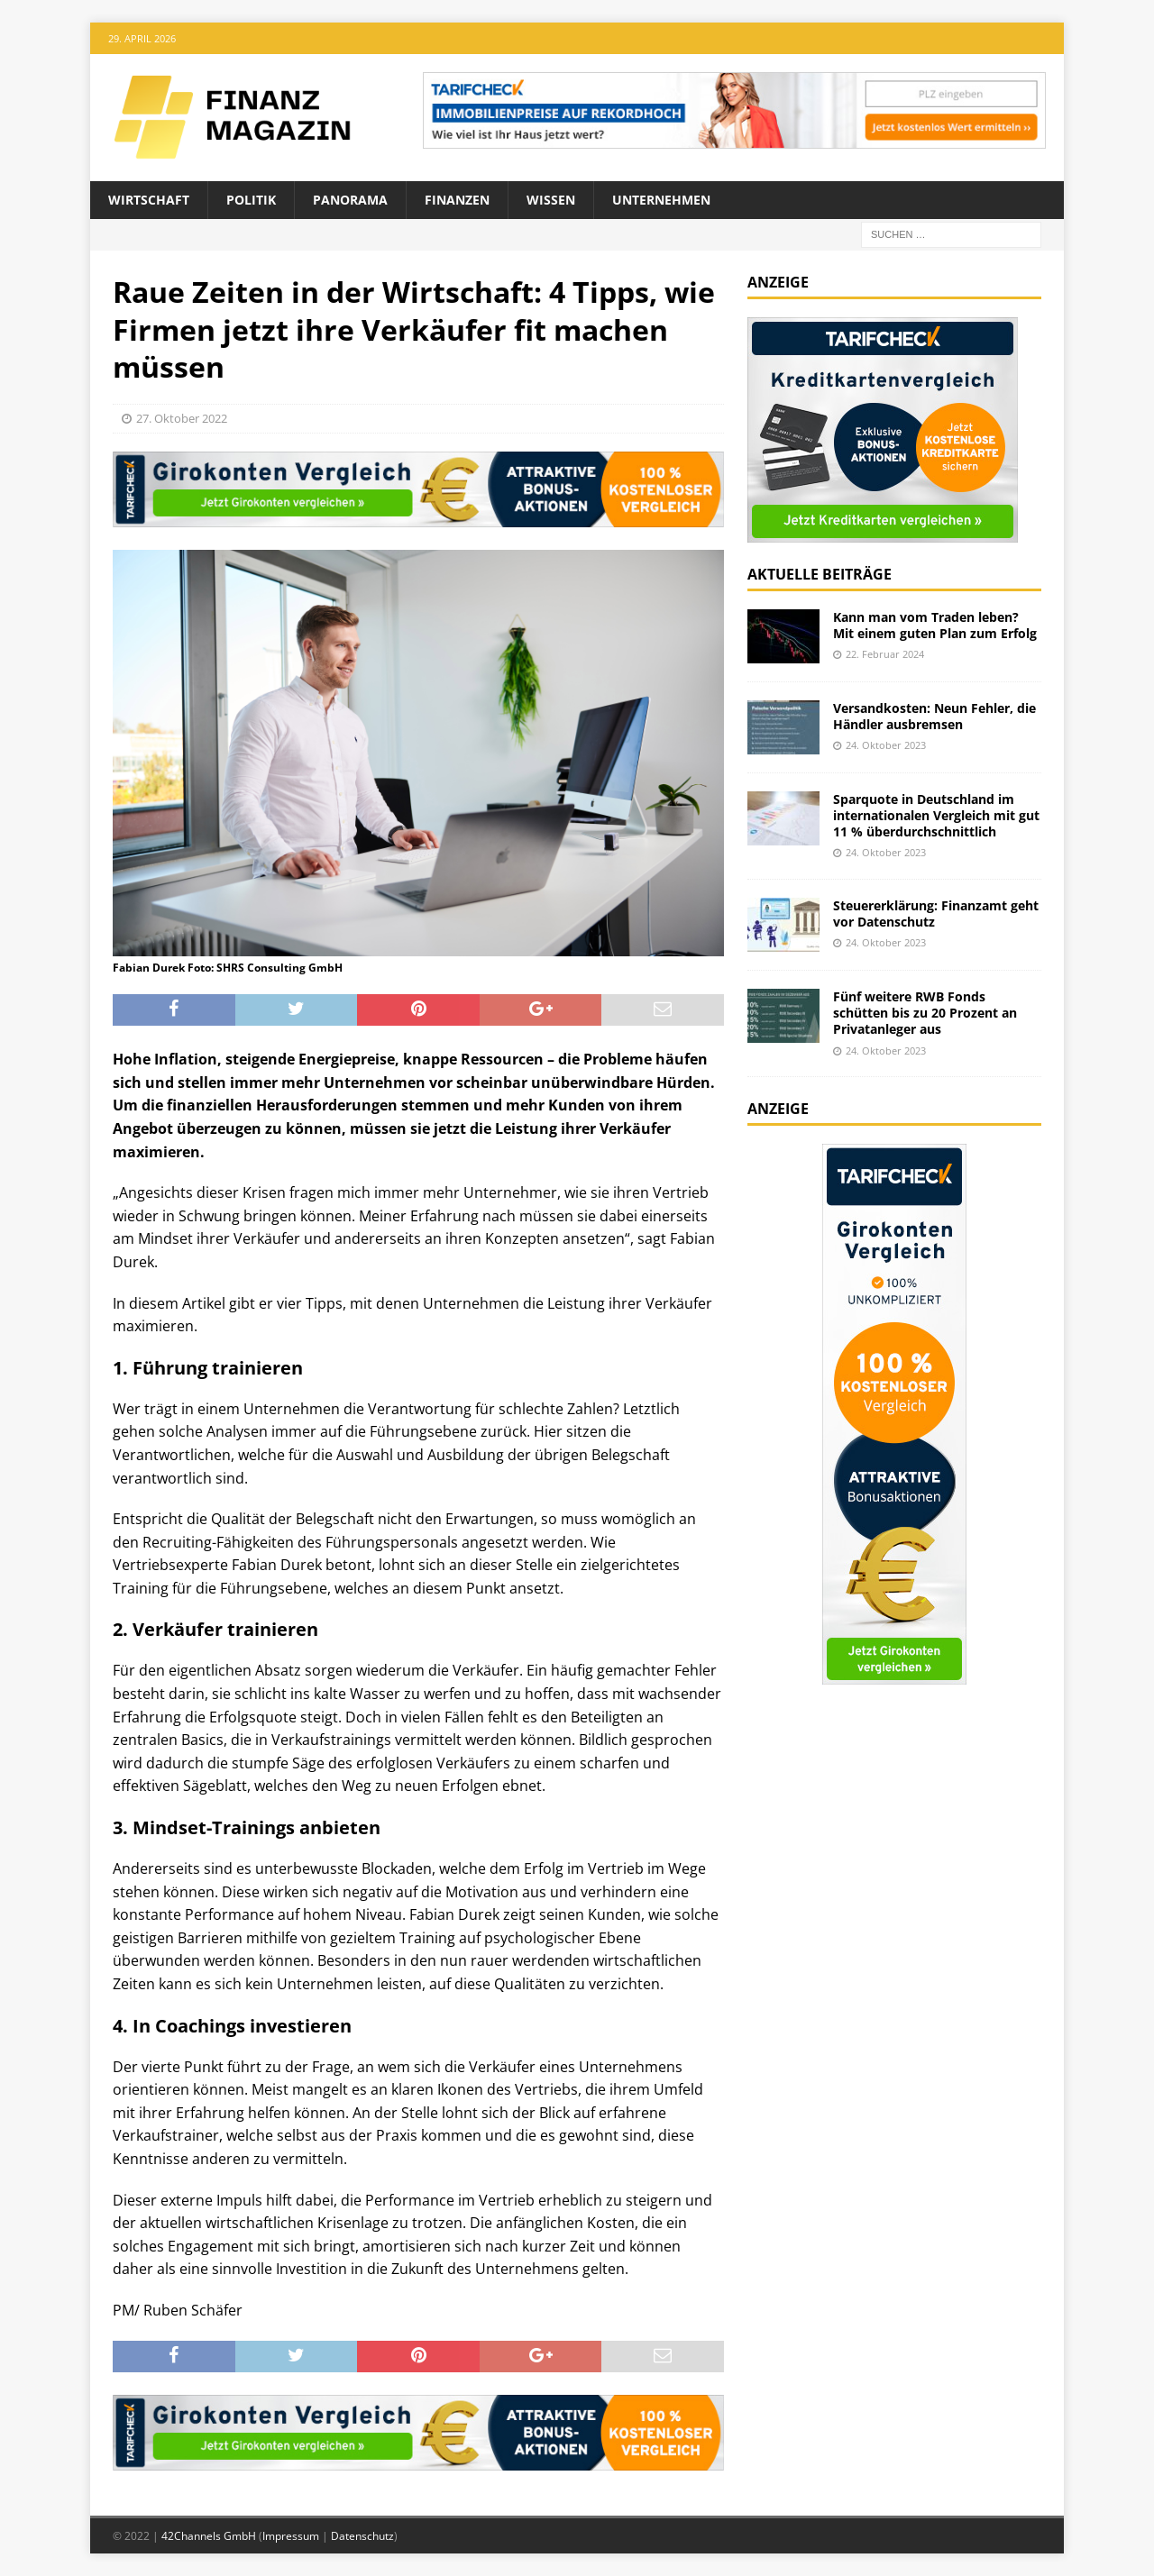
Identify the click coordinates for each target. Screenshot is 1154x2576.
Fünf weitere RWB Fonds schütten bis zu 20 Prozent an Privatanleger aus (925, 1012)
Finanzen (457, 199)
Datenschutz (362, 2536)
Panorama (350, 199)
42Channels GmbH (208, 2536)
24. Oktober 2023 (886, 745)
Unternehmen (661, 199)
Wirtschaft (148, 199)
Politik (251, 199)
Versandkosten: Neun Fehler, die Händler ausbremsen (934, 716)
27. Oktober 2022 (181, 418)
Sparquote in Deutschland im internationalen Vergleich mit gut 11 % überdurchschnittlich (936, 815)
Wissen (551, 199)
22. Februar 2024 (885, 654)
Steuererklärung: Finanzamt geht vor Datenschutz (936, 913)
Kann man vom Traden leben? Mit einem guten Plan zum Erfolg (935, 625)
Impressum (290, 2536)
